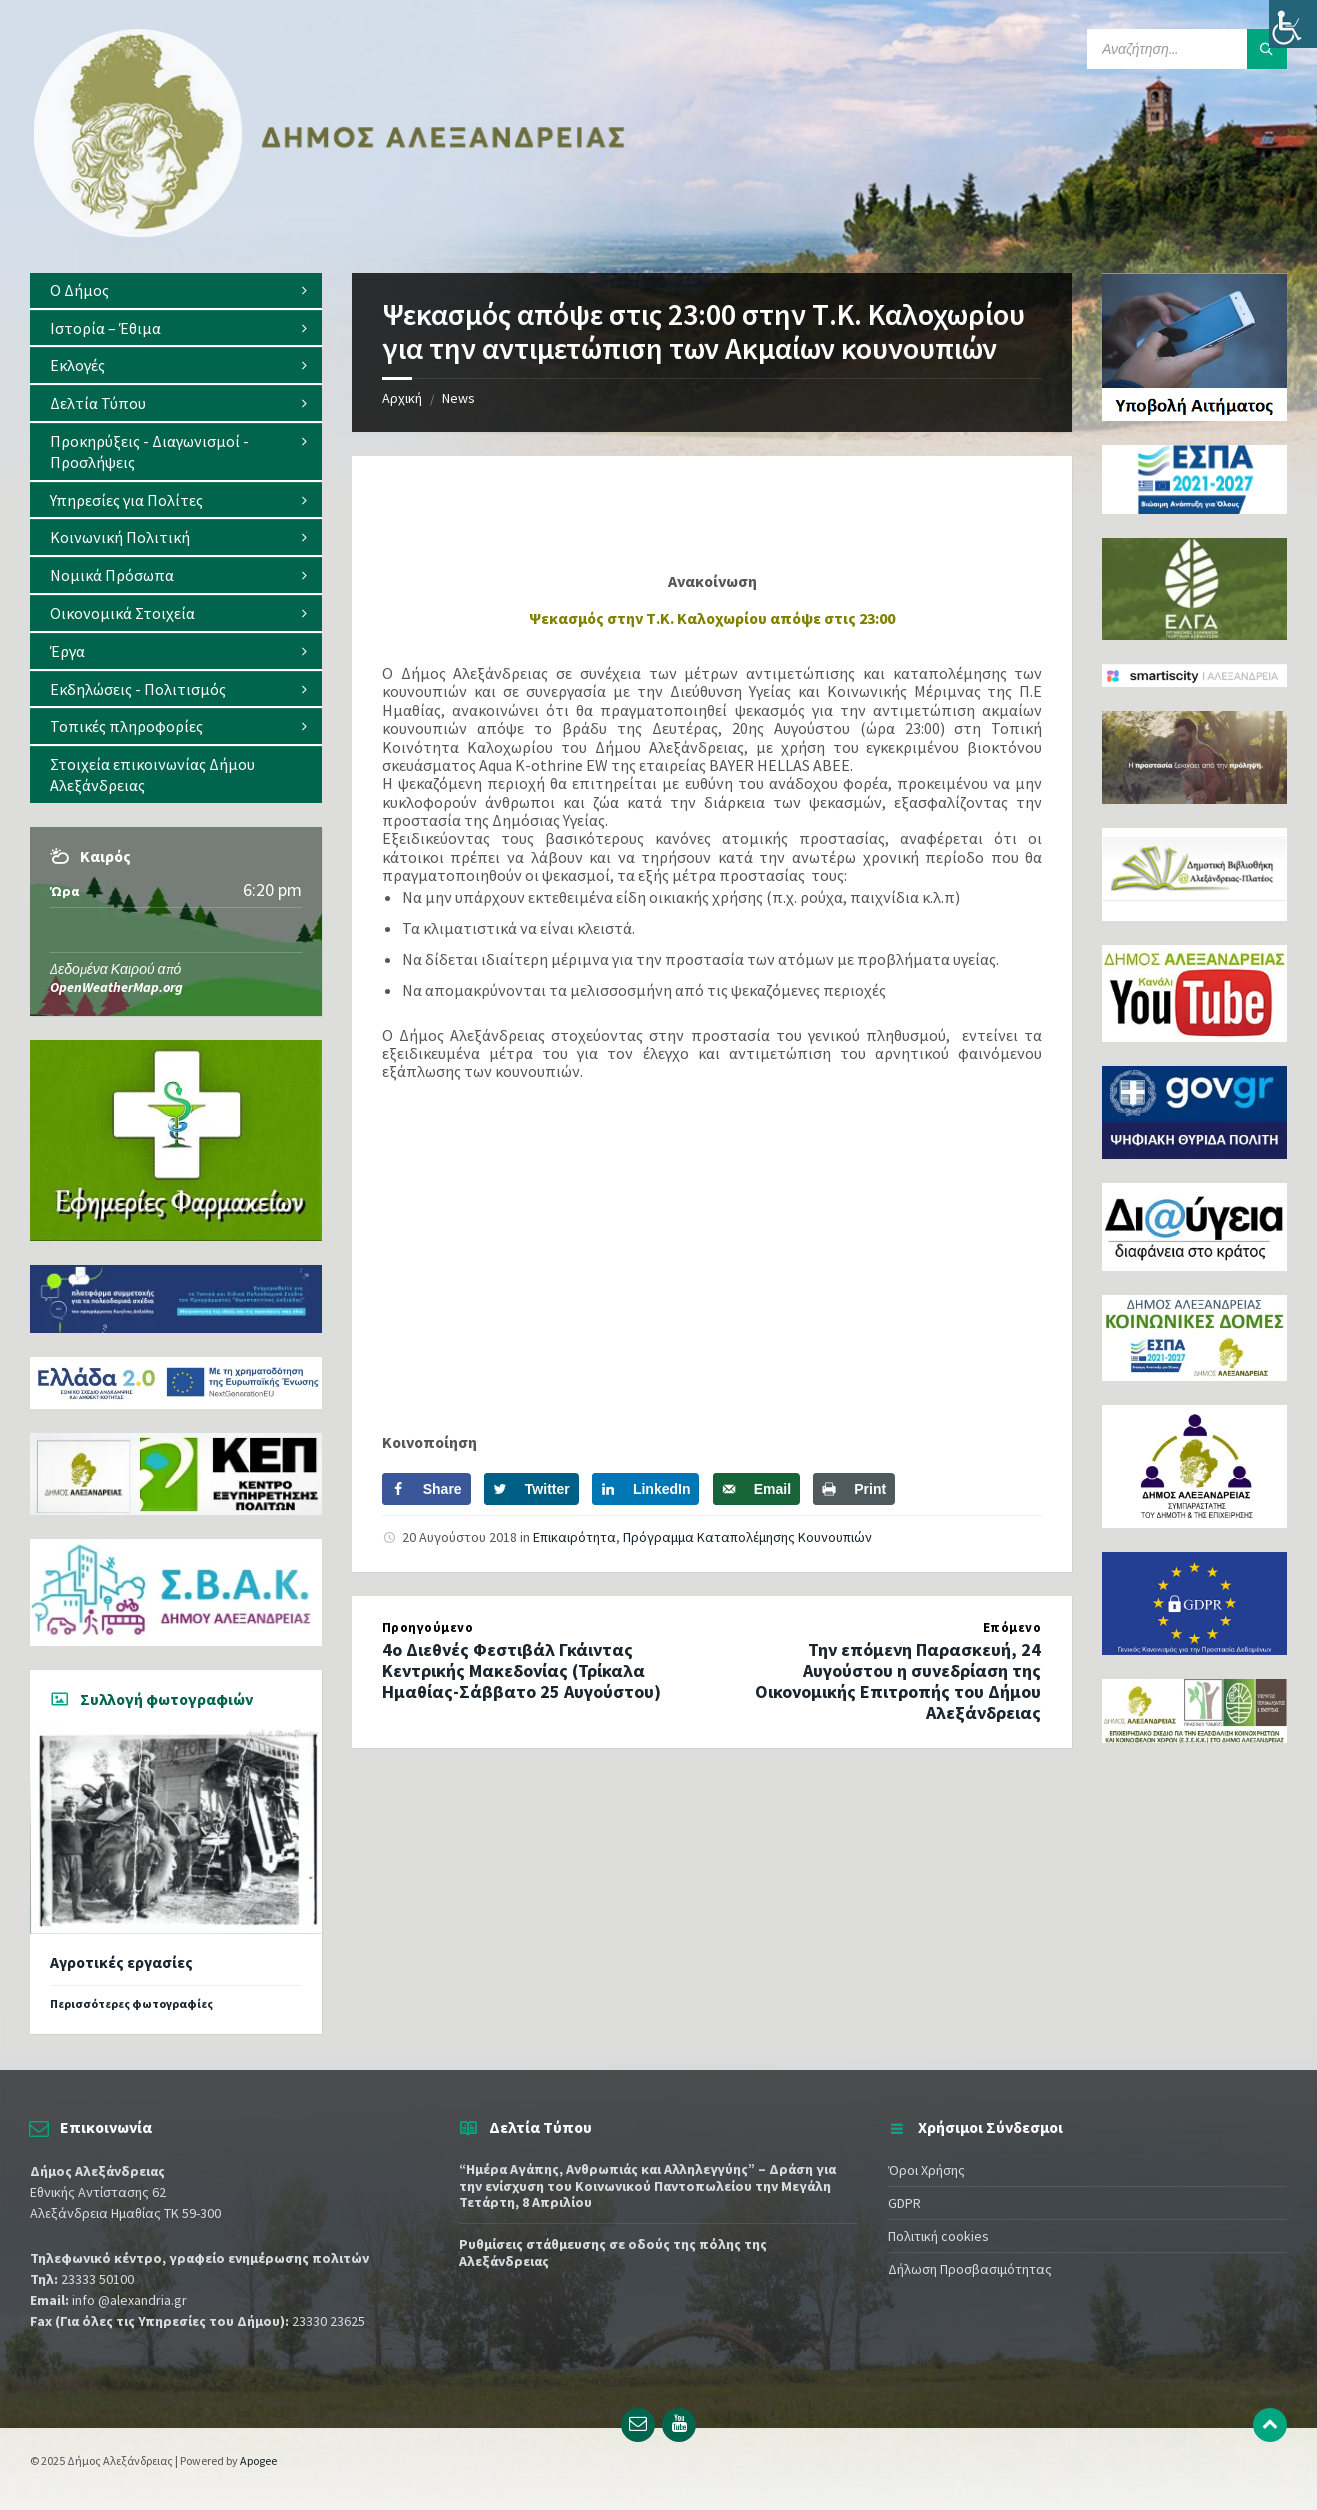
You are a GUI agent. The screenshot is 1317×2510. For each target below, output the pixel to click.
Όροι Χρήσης (926, 2170)
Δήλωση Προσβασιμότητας (970, 2269)
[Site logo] (330, 233)
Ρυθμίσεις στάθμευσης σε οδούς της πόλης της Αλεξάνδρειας (613, 2252)
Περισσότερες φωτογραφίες (131, 2003)
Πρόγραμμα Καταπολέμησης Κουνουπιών (747, 1537)
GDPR (904, 2203)
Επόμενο (1012, 1627)
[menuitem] (176, 290)
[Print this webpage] (854, 1489)
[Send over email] (756, 1489)
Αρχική (402, 398)
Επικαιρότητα (574, 1537)
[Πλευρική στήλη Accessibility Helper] (1293, 24)
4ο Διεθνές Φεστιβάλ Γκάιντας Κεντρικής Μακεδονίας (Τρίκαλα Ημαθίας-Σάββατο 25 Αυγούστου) (521, 1670)
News (458, 398)
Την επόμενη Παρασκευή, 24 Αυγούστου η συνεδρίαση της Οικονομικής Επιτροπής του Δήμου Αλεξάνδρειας (898, 1680)
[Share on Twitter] (531, 1489)
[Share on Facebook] (426, 1489)
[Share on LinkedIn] (646, 1489)
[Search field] (1187, 49)
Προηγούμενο (428, 1627)
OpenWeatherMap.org (116, 987)
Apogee (258, 2460)
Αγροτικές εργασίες (121, 1962)
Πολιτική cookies (938, 2236)
